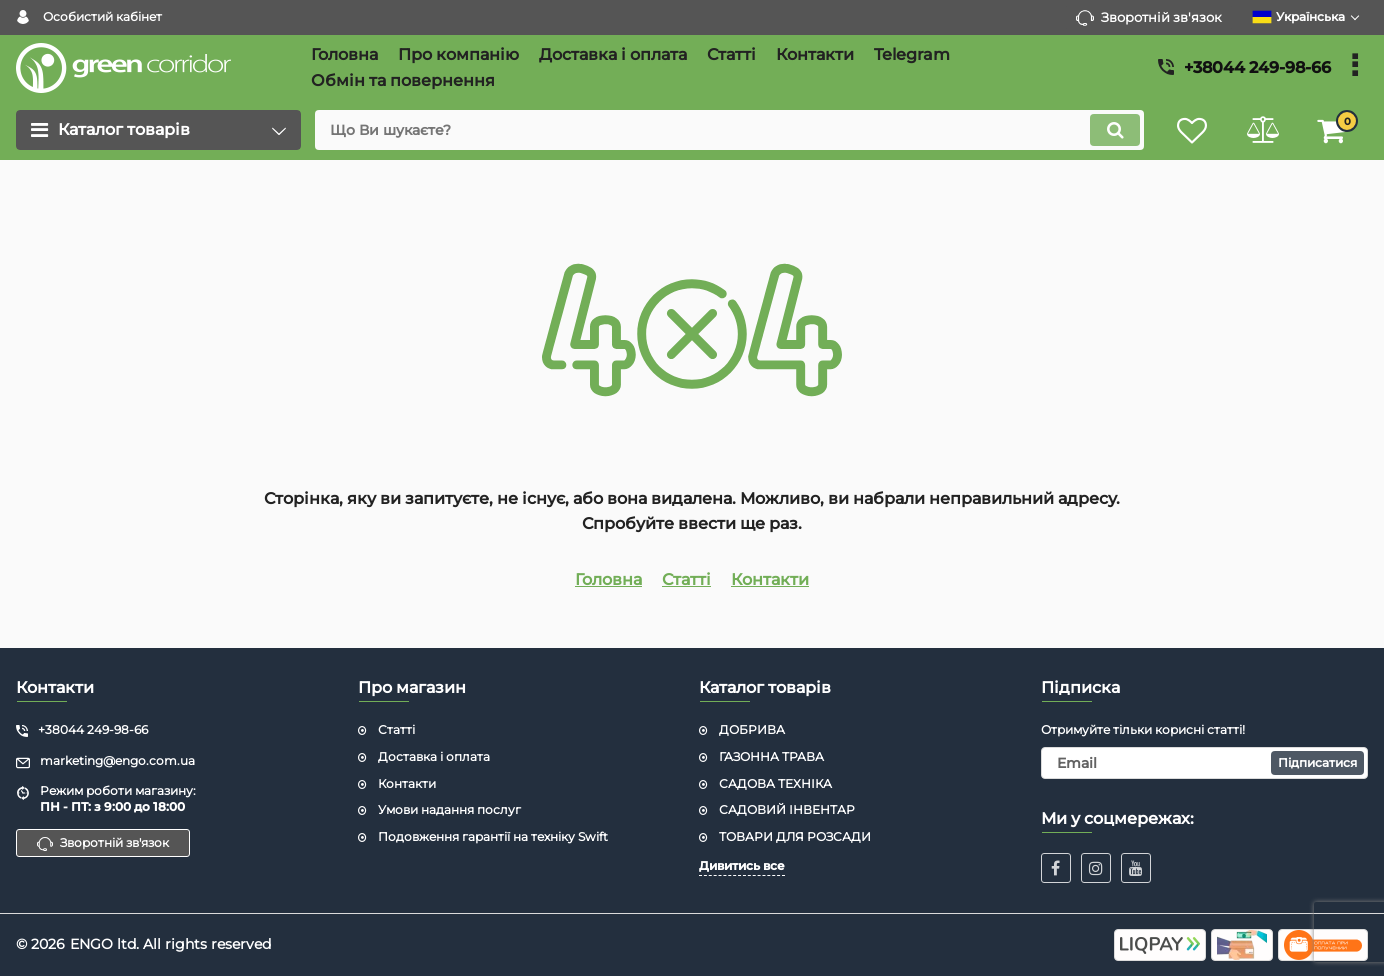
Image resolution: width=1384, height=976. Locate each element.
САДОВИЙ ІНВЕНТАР (787, 809)
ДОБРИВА (752, 729)
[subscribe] (1205, 763)
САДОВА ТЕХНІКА (775, 783)
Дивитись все (742, 865)
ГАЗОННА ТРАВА (771, 756)
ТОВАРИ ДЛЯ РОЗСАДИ (795, 836)
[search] (729, 130)
